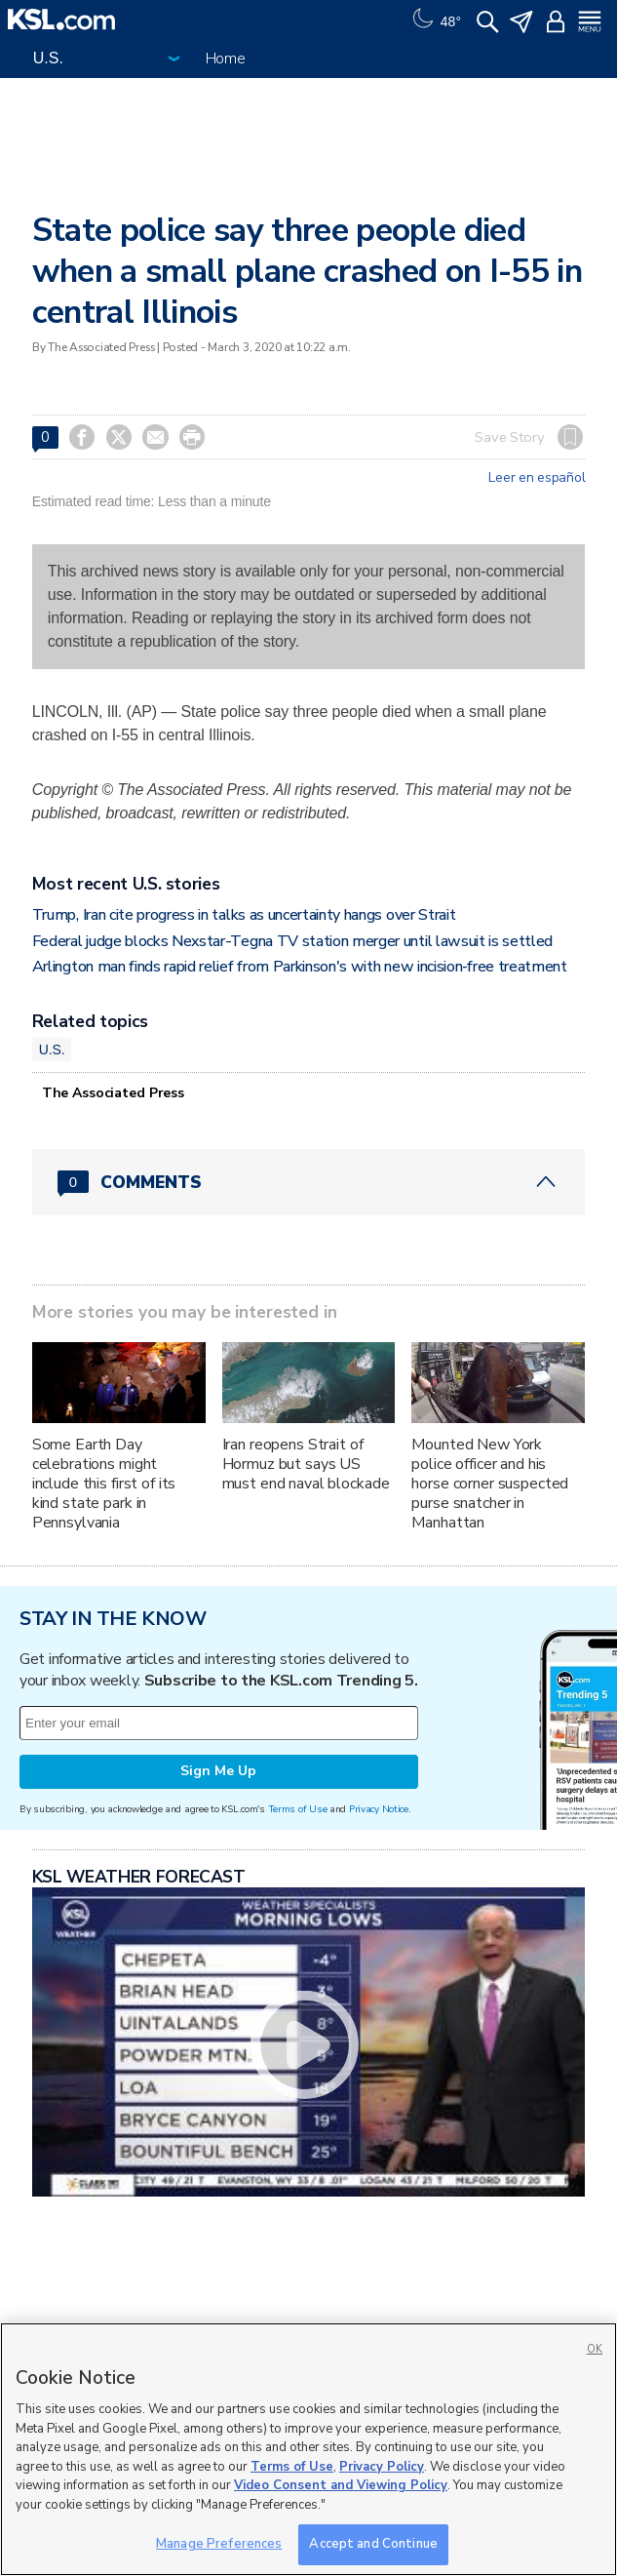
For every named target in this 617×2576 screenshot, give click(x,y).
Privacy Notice (378, 1809)
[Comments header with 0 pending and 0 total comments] (309, 1182)
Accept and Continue (373, 2544)
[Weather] (434, 19)
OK (594, 2349)
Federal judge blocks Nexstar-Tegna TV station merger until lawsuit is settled (292, 941)
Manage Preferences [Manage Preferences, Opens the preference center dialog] (219, 2544)
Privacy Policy (381, 2467)
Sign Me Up (218, 1771)
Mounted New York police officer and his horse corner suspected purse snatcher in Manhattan (489, 1483)
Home (226, 58)
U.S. (52, 1049)
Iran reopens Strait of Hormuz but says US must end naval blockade (306, 1464)
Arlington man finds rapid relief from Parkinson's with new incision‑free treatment (299, 966)
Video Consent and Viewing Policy (340, 2485)
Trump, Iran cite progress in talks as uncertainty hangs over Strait (244, 915)
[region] (308, 2449)
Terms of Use (298, 1809)
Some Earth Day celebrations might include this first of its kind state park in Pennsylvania (104, 1483)
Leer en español (536, 478)
